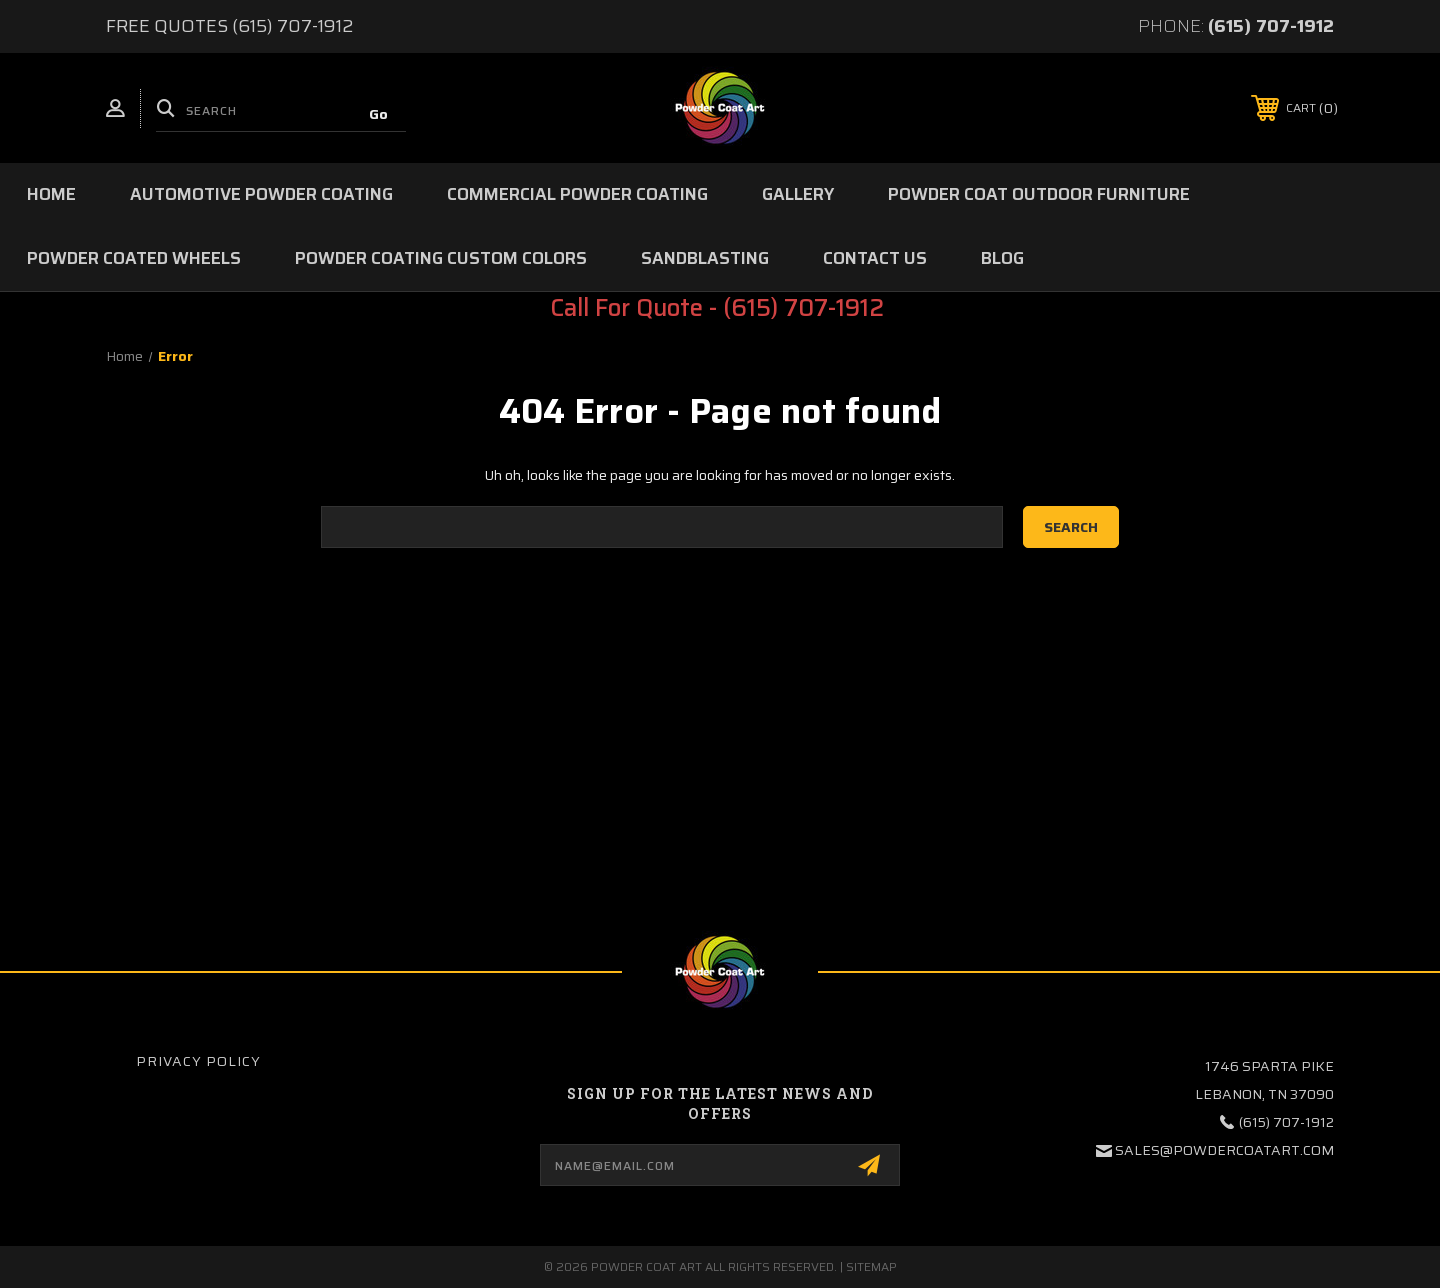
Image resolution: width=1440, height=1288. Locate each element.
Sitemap (871, 1266)
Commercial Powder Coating (577, 194)
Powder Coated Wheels (134, 258)
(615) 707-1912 (1271, 26)
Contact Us (875, 258)
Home (51, 194)
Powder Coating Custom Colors (441, 258)
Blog (1002, 258)
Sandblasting (705, 258)
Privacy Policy (198, 1061)
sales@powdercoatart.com (1224, 1150)
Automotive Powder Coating (261, 194)
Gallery (798, 194)
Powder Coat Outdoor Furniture (1039, 194)
